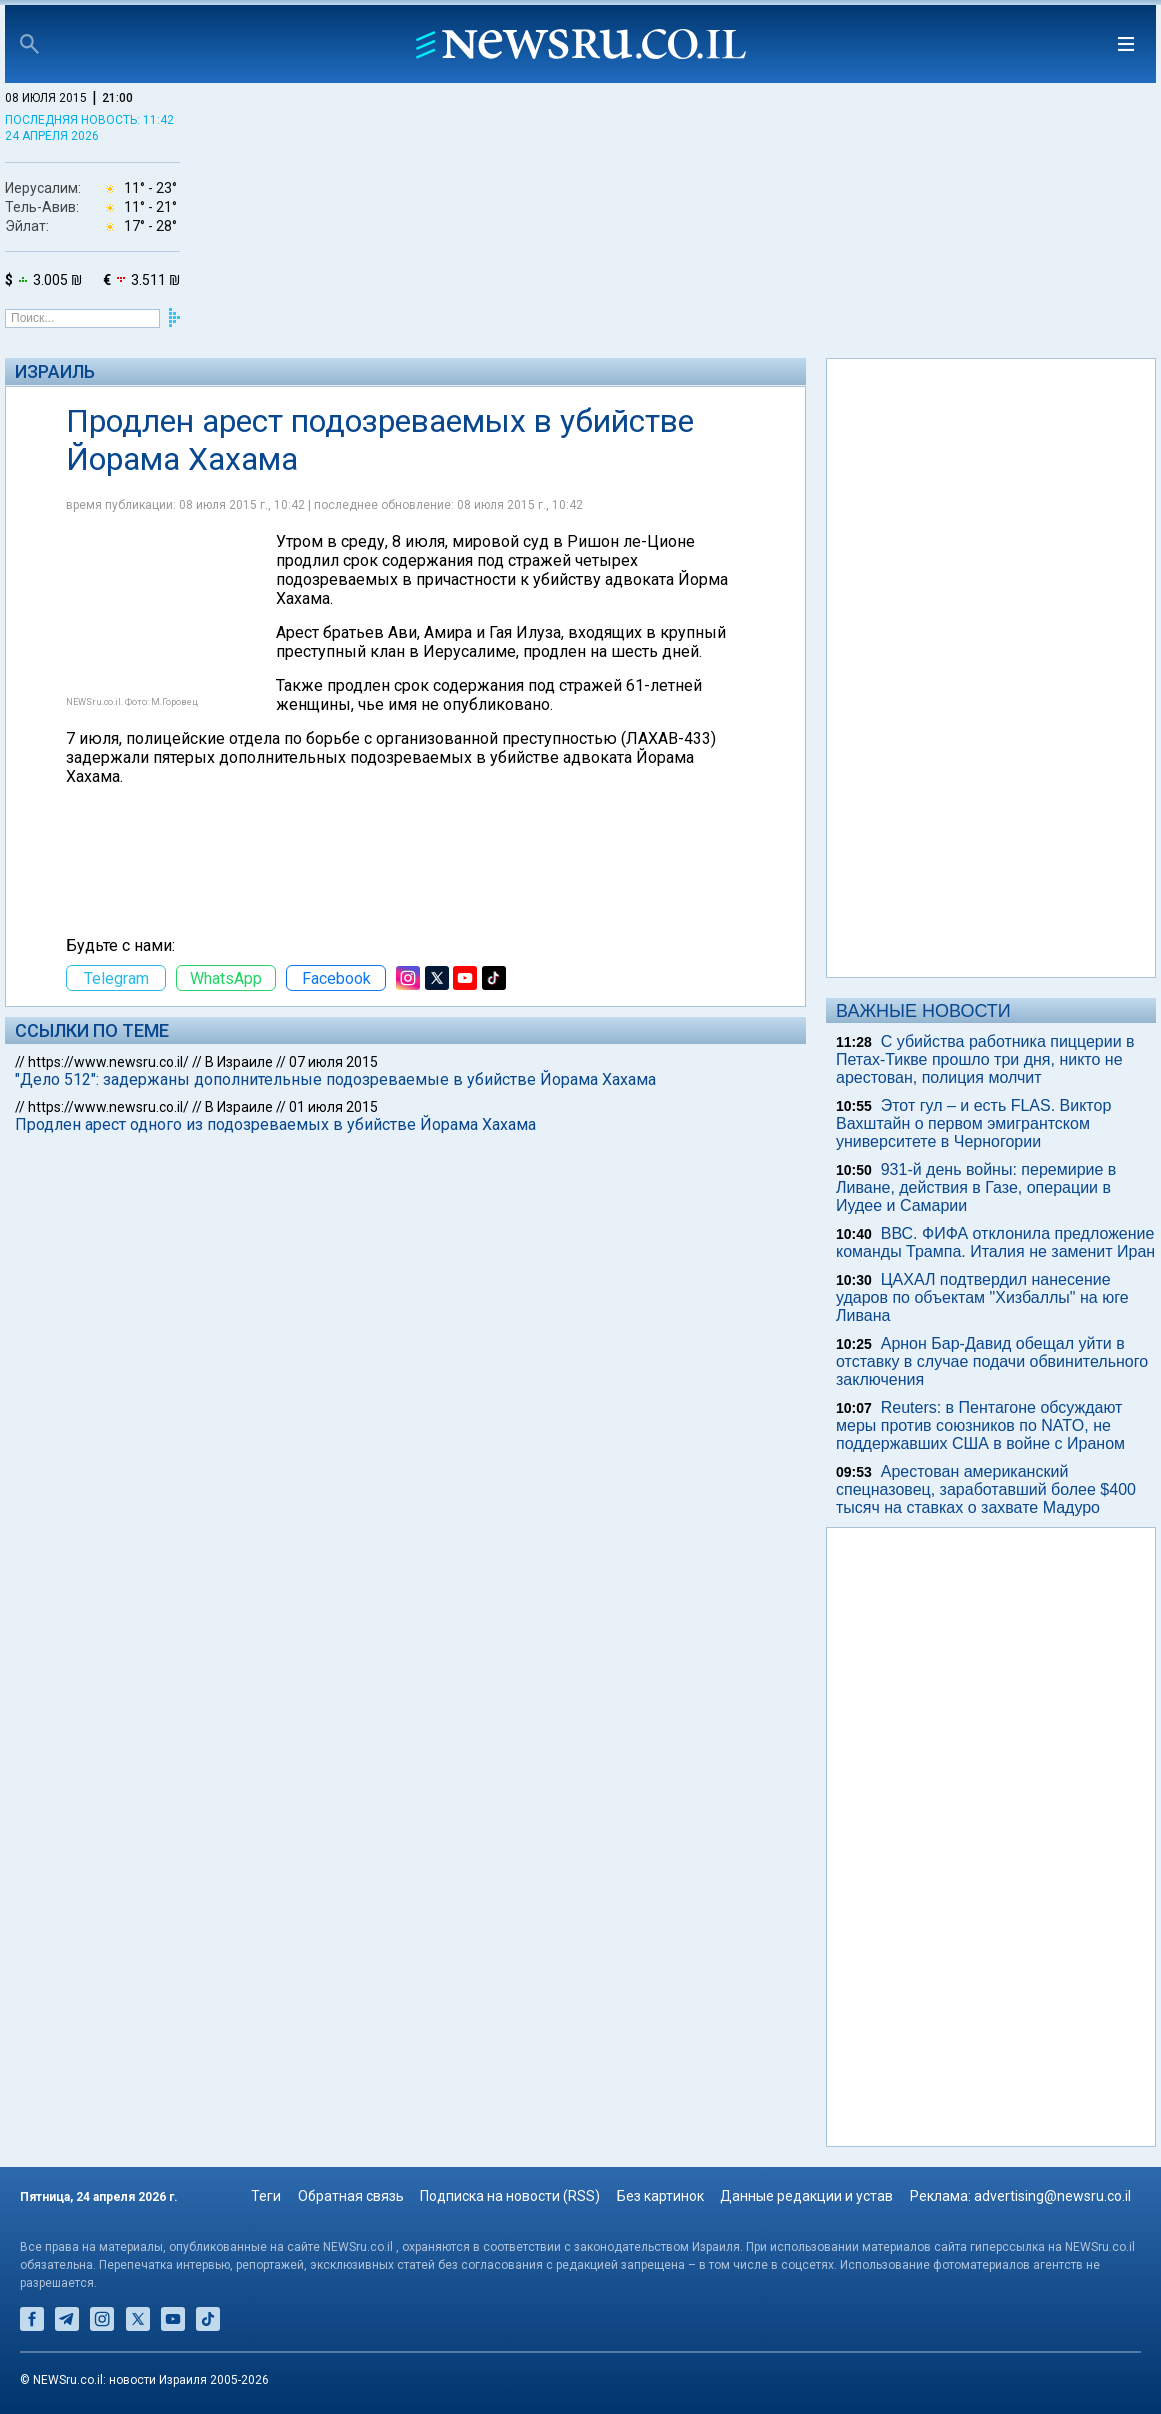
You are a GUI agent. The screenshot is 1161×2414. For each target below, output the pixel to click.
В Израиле (239, 1062)
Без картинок (660, 2196)
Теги (266, 2196)
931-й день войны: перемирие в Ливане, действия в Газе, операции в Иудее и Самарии (976, 1187)
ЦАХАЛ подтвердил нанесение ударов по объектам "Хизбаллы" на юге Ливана (982, 1297)
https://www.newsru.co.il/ (108, 1062)
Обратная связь (351, 2196)
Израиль (55, 371)
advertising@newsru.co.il (1052, 2196)
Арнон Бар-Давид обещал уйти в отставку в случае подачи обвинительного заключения (992, 1361)
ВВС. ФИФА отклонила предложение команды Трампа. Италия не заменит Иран (995, 1242)
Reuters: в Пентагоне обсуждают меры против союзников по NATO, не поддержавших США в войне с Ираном (980, 1425)
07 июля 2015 (333, 1062)
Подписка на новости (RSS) (510, 2196)
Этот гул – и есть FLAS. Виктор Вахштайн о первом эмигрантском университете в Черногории (973, 1123)
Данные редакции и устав (806, 2196)
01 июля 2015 (333, 1107)
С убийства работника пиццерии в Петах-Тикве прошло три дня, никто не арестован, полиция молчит (985, 1059)
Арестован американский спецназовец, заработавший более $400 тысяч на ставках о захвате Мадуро (986, 1489)
